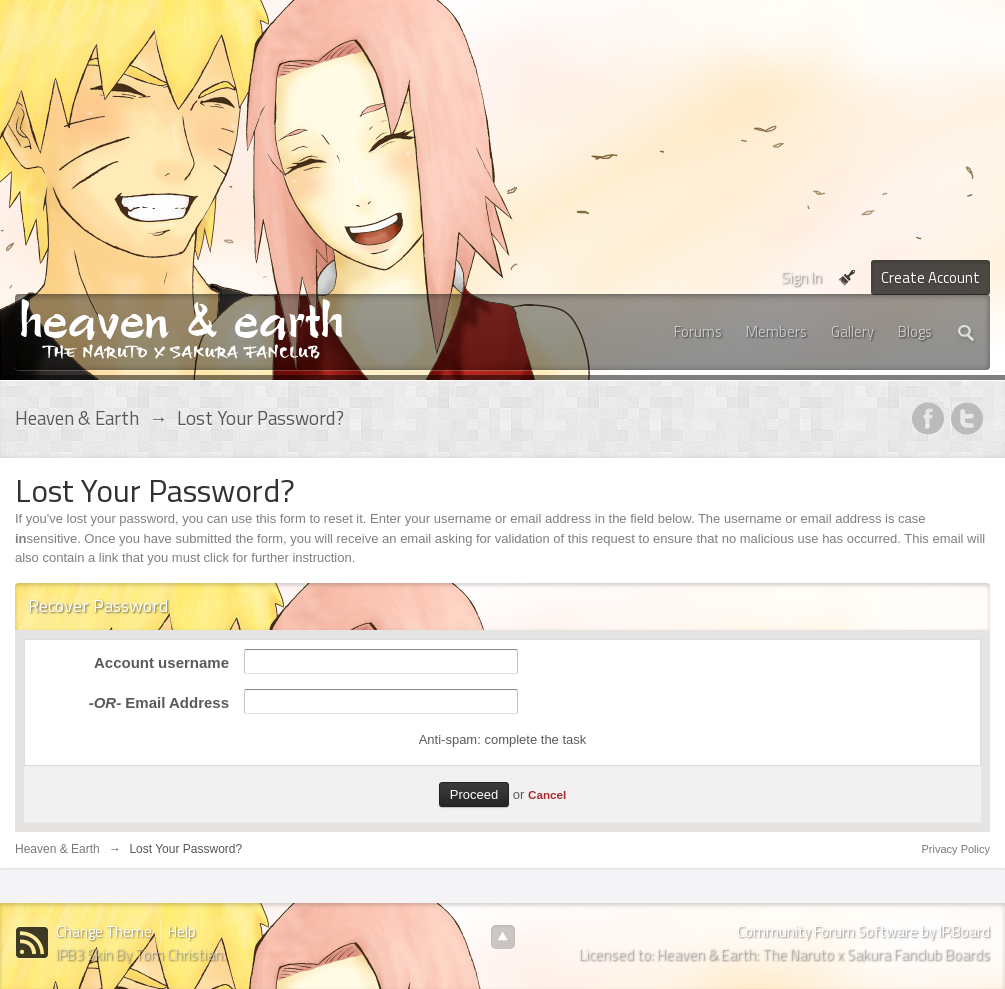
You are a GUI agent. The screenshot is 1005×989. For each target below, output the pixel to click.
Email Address (159, 702)
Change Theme (104, 931)
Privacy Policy (956, 849)
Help (182, 931)
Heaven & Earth (57, 849)
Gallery (852, 331)
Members (776, 331)
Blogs (915, 331)
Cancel (547, 794)
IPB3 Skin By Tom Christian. (141, 954)
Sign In (801, 277)
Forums (698, 331)
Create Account (930, 277)
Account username (161, 662)
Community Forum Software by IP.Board (863, 931)
